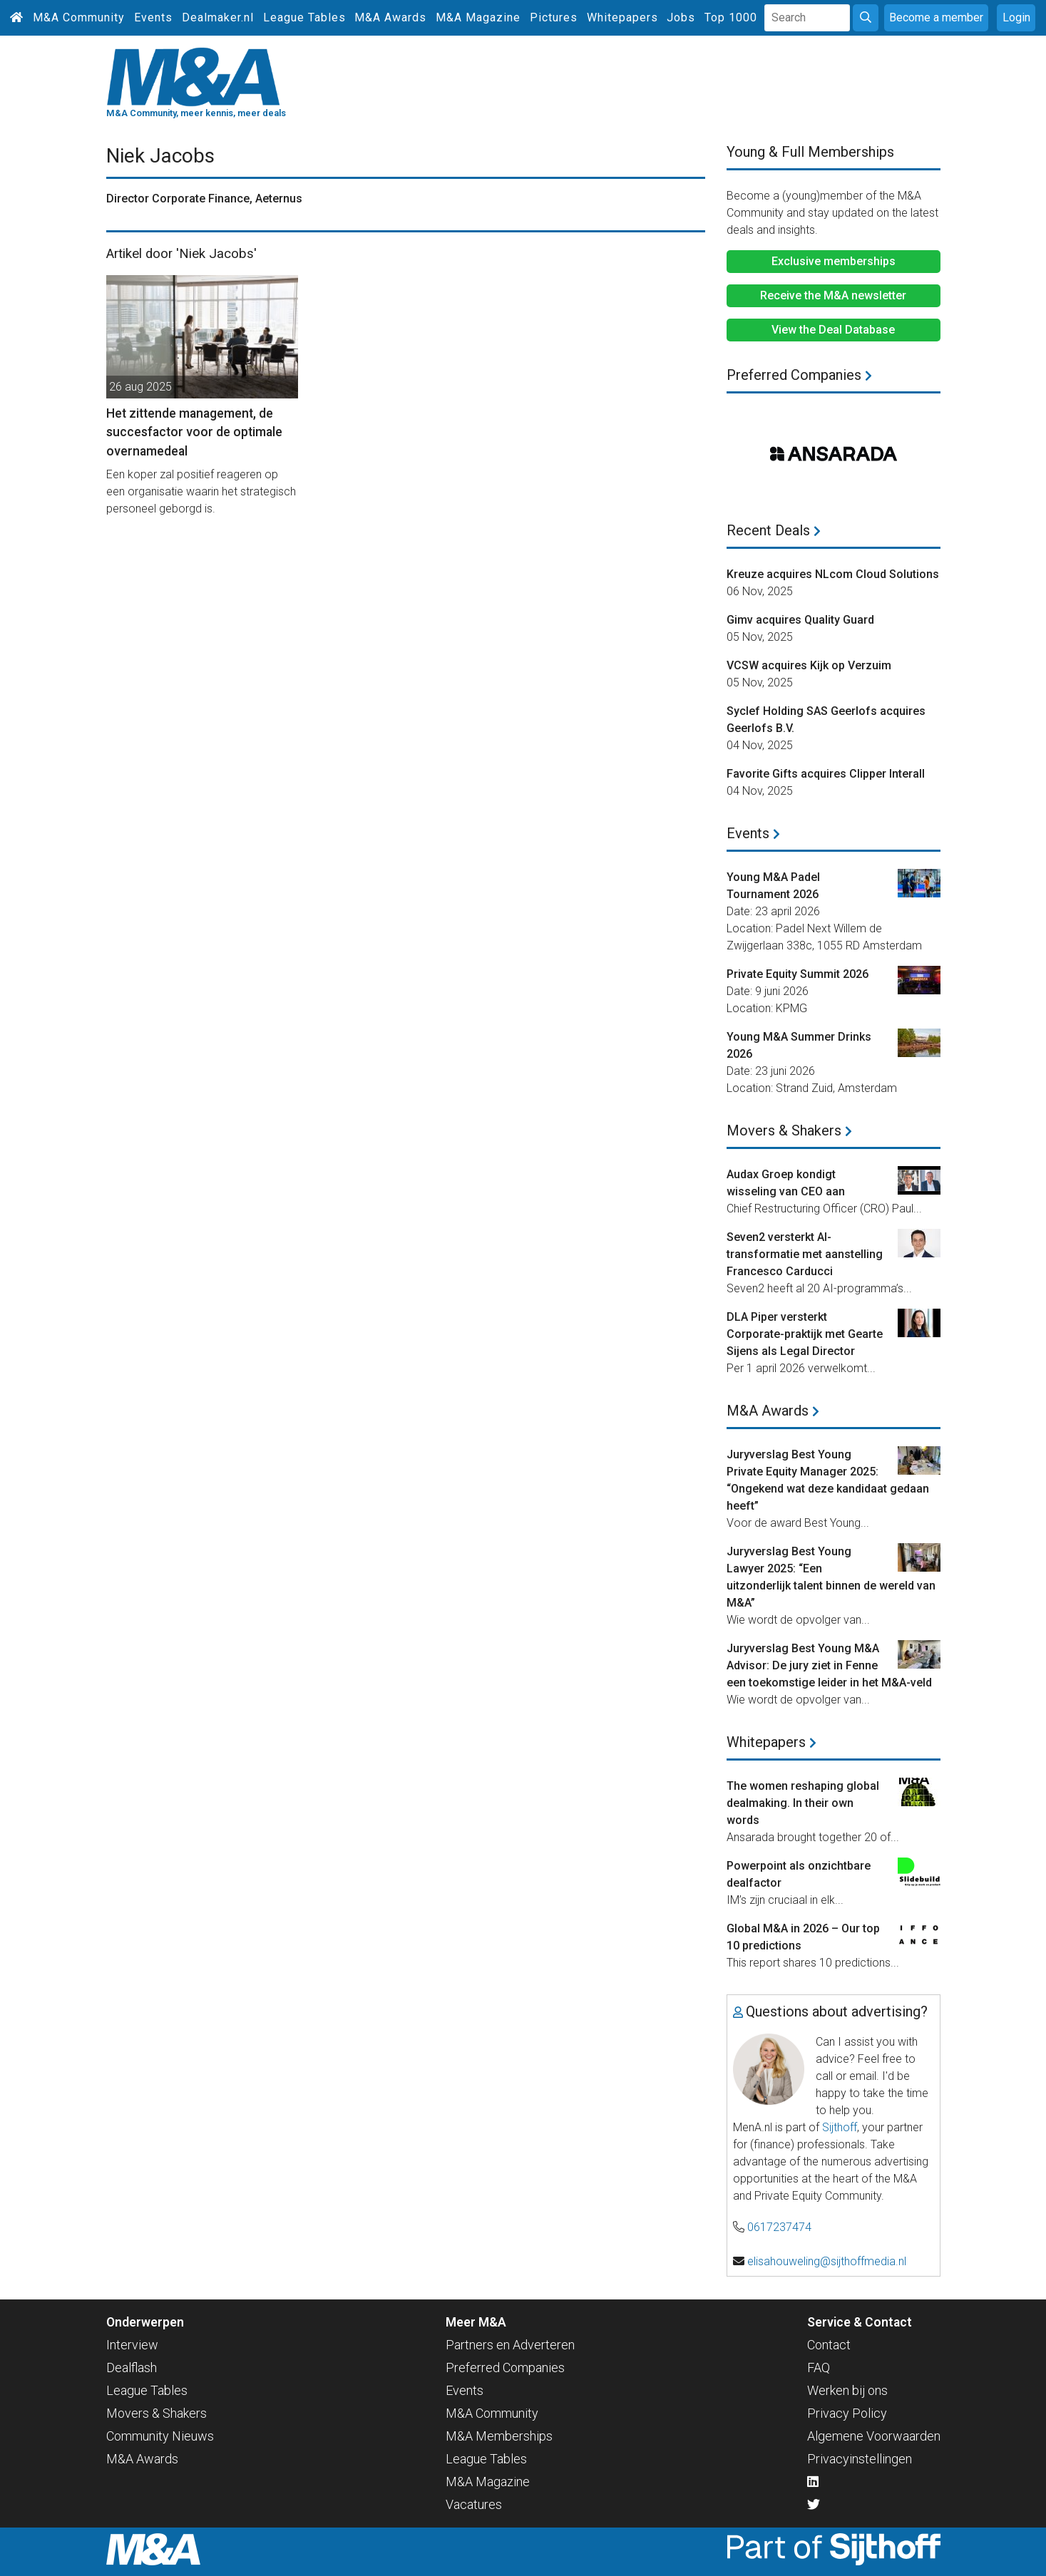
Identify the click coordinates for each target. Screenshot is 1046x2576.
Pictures (554, 17)
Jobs (681, 17)
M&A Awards (390, 17)
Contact (829, 2344)
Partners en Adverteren (510, 2344)
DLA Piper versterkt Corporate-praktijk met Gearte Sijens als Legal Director (805, 1334)
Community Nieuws (160, 2435)
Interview (132, 2344)
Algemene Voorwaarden (873, 2435)
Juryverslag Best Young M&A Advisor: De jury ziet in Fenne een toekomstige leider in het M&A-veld (829, 1665)
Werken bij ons (847, 2390)
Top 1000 (730, 17)
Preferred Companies (799, 374)
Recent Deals (774, 530)
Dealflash (131, 2367)
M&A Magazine (478, 17)
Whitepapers (622, 17)
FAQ (818, 2367)
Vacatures (474, 2504)
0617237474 (779, 2227)
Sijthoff (839, 2127)
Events (153, 17)
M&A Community (79, 17)
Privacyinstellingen (859, 2458)
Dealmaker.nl (218, 17)
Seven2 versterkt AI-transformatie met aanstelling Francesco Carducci (805, 1254)
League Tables (304, 17)
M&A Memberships (499, 2435)
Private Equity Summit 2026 (797, 974)
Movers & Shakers (789, 1130)
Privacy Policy (847, 2413)
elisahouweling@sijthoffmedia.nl (826, 2261)
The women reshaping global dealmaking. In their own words (803, 1803)
